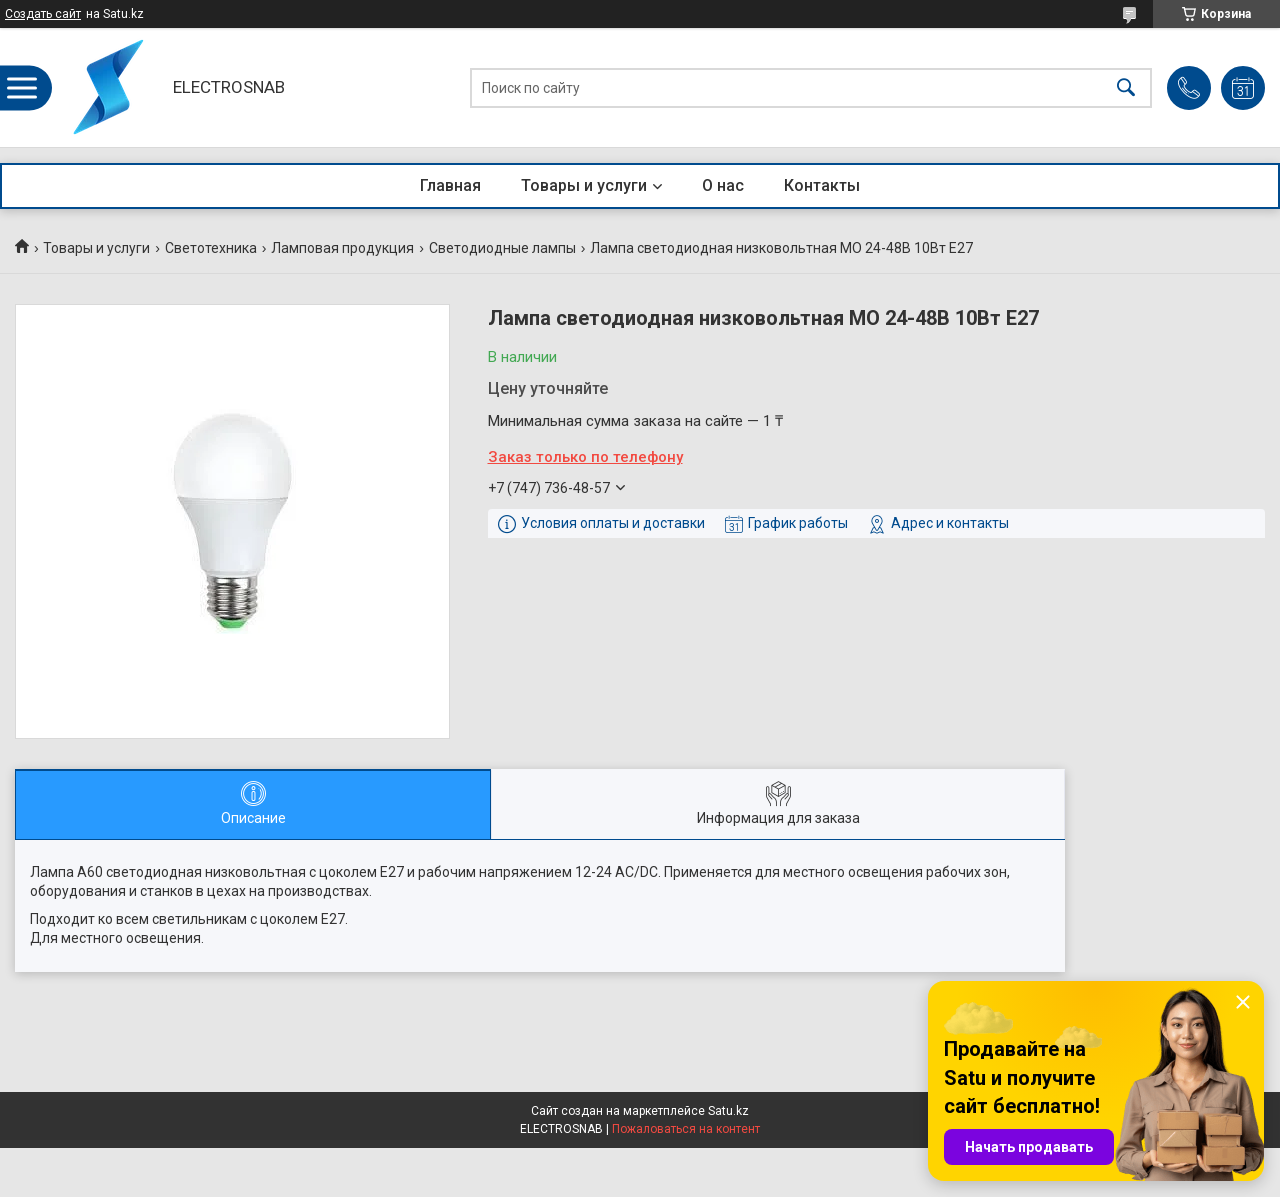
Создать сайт (43, 14)
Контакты (822, 185)
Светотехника (211, 248)
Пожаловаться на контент (686, 1129)
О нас (723, 185)
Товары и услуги (584, 185)
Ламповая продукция (342, 248)
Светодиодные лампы (502, 248)
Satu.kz (728, 1111)
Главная (450, 185)
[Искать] (1126, 87)
